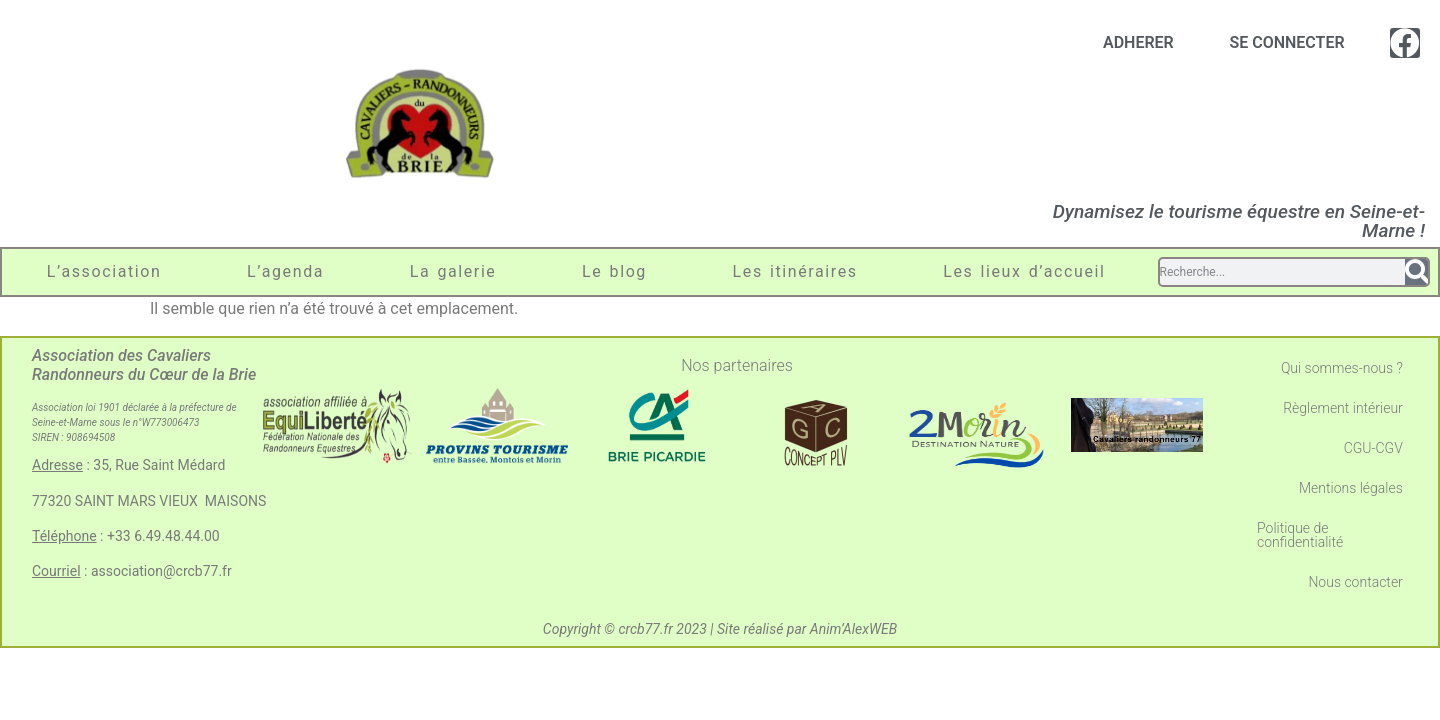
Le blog (614, 271)
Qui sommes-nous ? (1342, 368)
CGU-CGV (1373, 448)
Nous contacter (1355, 582)
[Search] (1416, 272)
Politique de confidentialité (1300, 535)
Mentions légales (1351, 488)
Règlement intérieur (1343, 408)
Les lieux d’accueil (1024, 271)
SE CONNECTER (1286, 42)
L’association (104, 271)
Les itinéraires (795, 271)
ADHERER (1138, 42)
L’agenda (285, 271)
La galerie (453, 271)
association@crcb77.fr (161, 571)
